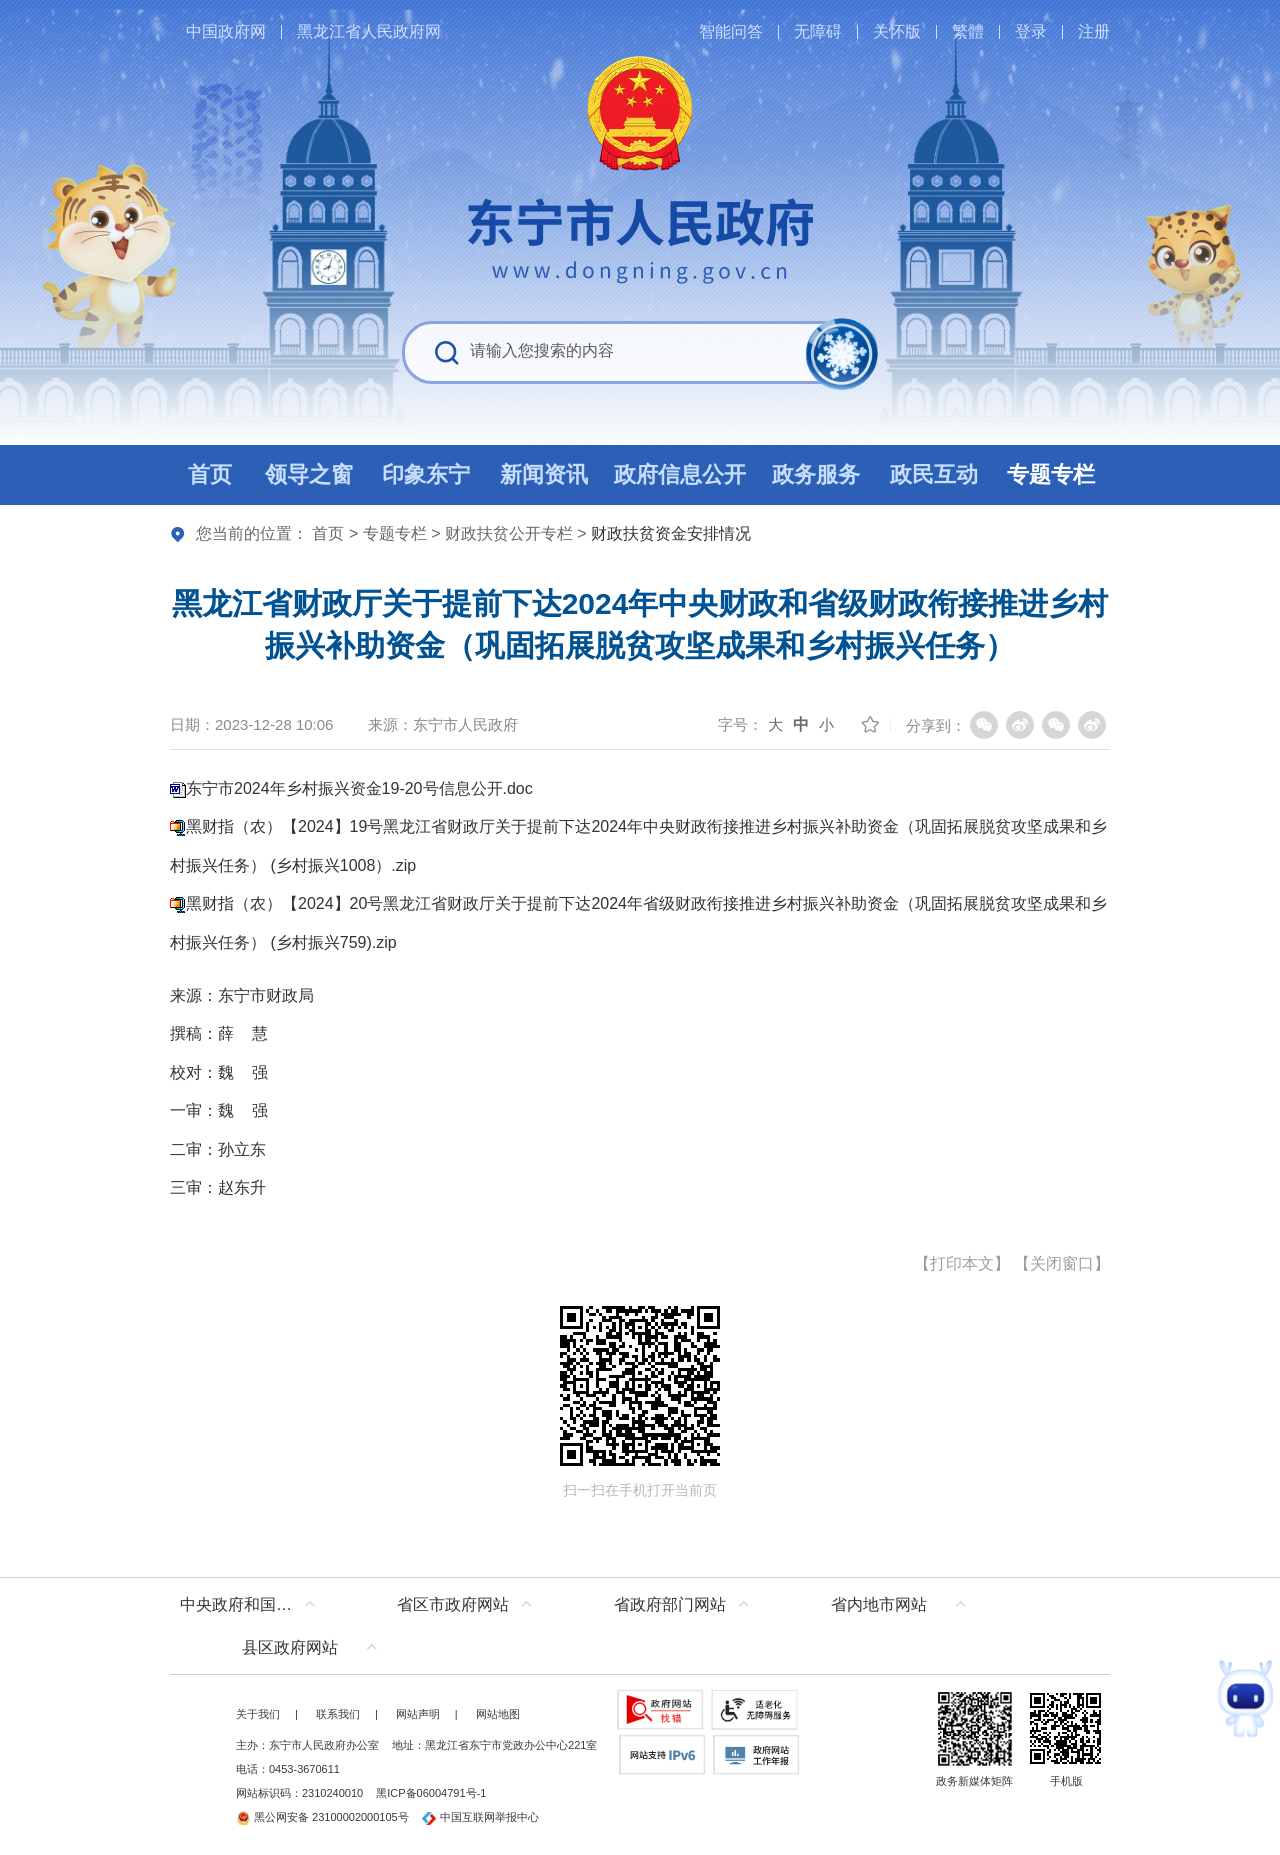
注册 (1094, 31)
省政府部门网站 (670, 1604)
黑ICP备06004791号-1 (431, 1793)
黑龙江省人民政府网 (369, 31)
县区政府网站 (290, 1647)
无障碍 (818, 31)
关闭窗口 (1062, 1263)
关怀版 (897, 31)
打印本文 (962, 1263)
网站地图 (498, 1714)
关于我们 (258, 1714)
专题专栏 (395, 533)
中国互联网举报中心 (480, 1817)
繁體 (968, 31)
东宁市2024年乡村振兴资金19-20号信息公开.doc (359, 788)
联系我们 (338, 1714)
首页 (328, 533)
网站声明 (418, 1714)
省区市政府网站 (453, 1604)
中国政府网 (226, 31)
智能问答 (731, 31)
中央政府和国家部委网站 (252, 1604)
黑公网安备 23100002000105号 (322, 1817)
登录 (1031, 31)
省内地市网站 (879, 1604)
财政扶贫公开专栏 (509, 533)
